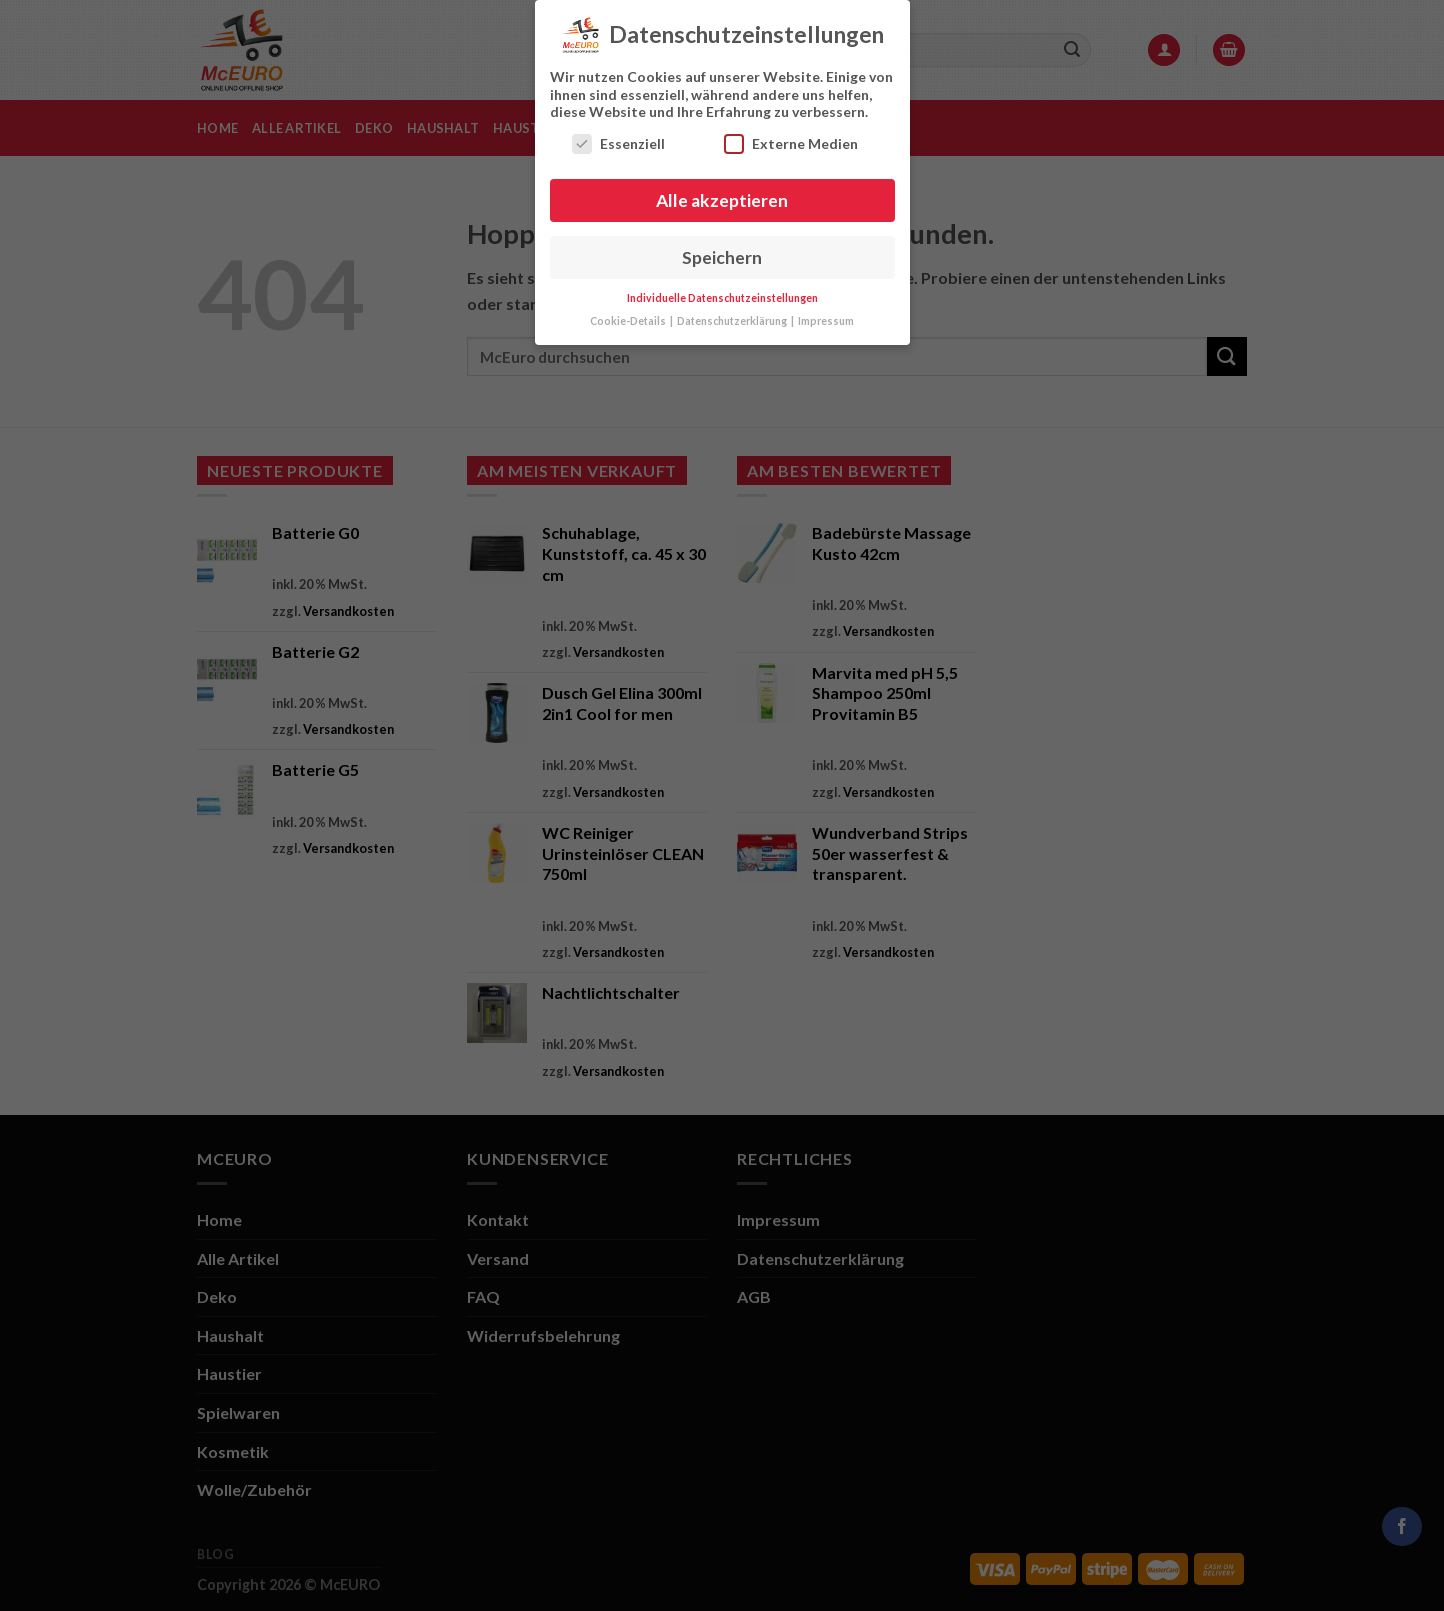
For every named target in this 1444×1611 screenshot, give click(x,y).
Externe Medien (791, 138)
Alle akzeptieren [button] (722, 195)
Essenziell (618, 138)
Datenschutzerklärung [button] (733, 317)
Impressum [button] (826, 317)
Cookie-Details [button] (629, 317)
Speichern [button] (722, 252)
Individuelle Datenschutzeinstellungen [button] (722, 294)
